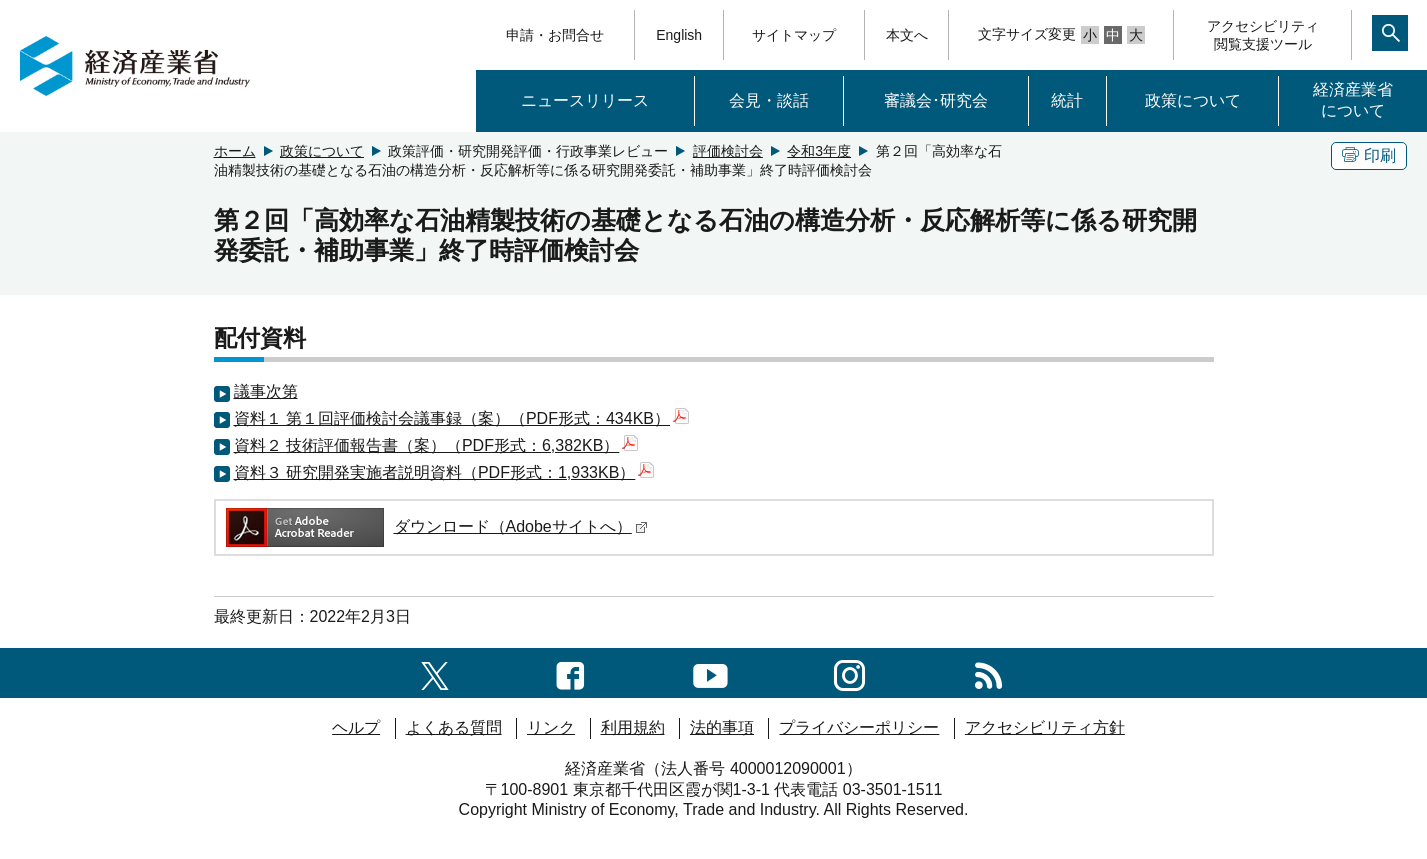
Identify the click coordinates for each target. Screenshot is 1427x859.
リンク (551, 727)
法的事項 (722, 727)
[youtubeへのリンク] (710, 672)
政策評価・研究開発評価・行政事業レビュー (528, 151)
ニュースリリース (585, 100)
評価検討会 (728, 151)
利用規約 (633, 727)
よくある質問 (454, 727)
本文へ (907, 35)
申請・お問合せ (555, 35)
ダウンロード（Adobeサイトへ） (435, 526)
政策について (1193, 100)
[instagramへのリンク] (849, 672)
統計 (1067, 100)
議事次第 (266, 391)
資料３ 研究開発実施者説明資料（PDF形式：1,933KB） (444, 472)
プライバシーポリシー (859, 727)
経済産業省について (1353, 100)
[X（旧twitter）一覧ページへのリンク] (435, 672)
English (679, 35)
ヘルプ (356, 727)
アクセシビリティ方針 (1045, 727)
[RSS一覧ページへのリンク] (988, 672)
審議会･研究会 (936, 100)
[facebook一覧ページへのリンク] (570, 672)
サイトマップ (794, 35)
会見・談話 (769, 100)
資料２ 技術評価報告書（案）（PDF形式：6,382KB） (436, 445)
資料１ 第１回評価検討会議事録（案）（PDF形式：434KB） (461, 418)
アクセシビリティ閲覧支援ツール (1263, 35)
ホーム (235, 151)
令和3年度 (819, 151)
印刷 (1369, 155)
